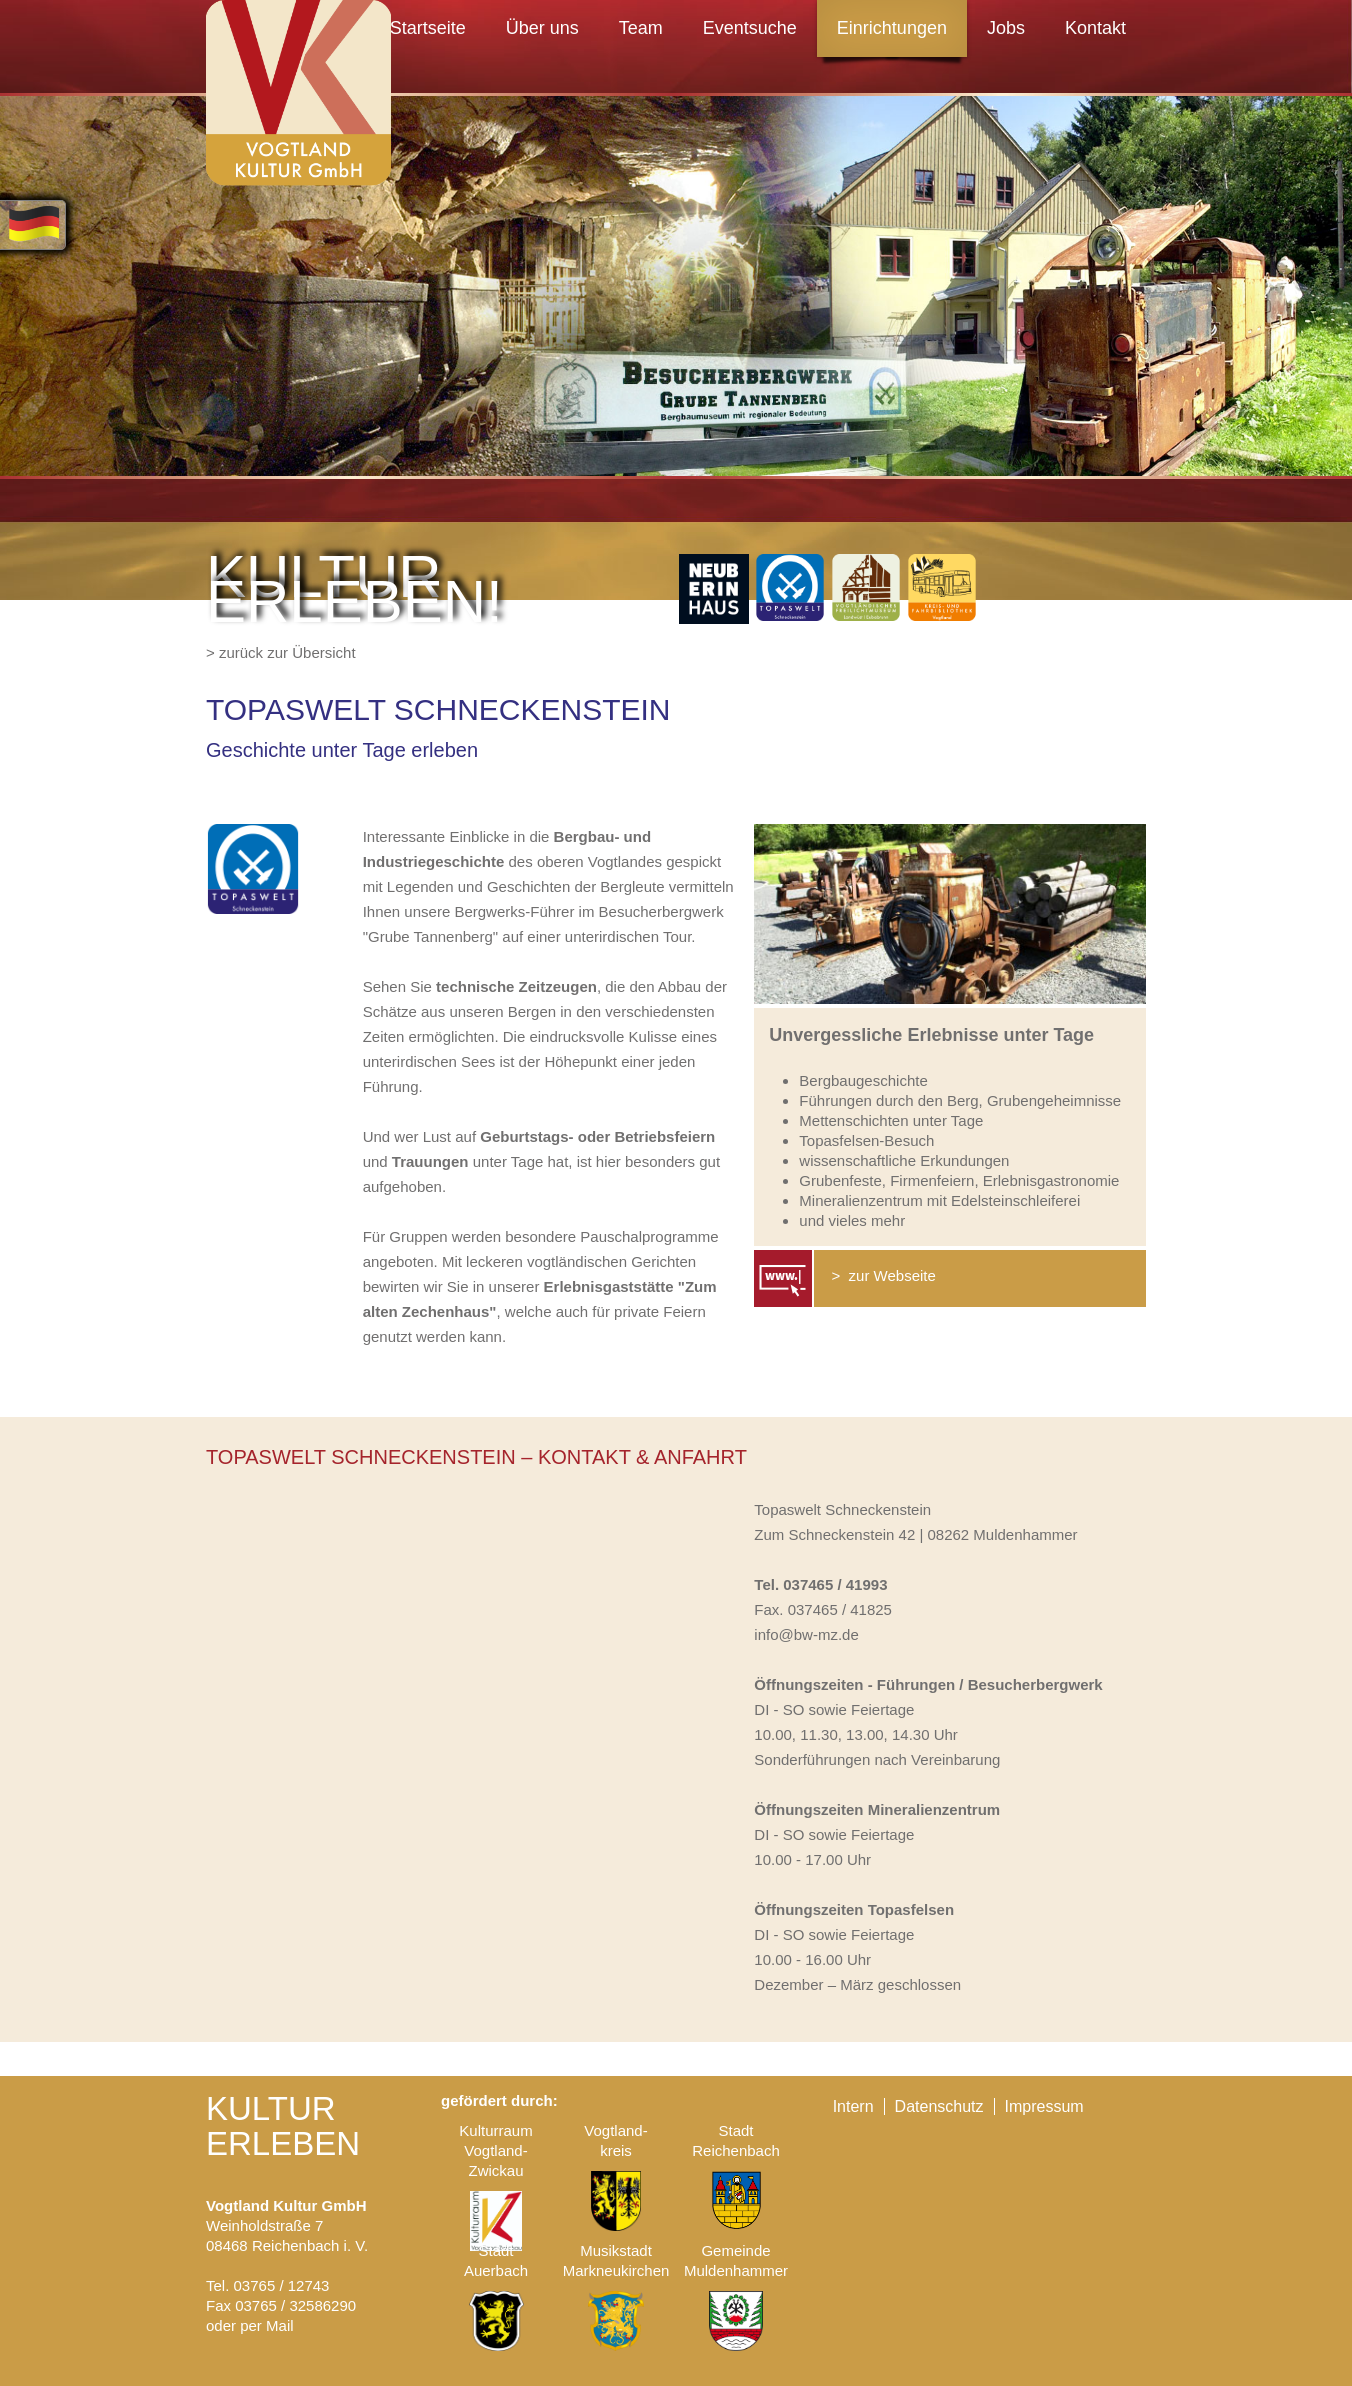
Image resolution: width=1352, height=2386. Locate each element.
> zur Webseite (881, 1275)
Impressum (1044, 2106)
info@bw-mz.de (806, 1634)
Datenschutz (939, 2106)
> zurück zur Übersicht (281, 652)
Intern (853, 2106)
